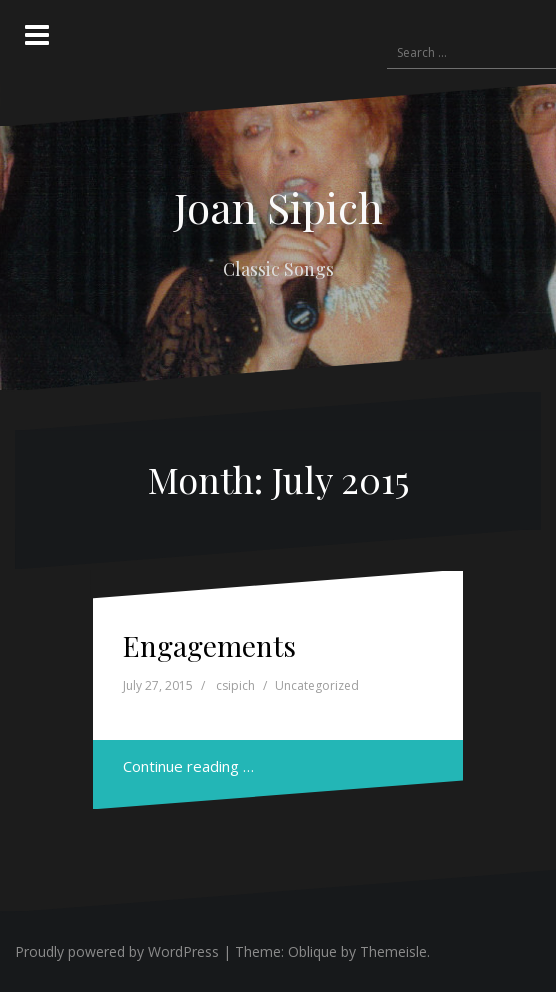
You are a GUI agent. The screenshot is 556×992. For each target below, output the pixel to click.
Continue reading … (188, 766)
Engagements (209, 645)
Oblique (312, 951)
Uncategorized (317, 685)
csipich (235, 685)
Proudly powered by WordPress (117, 951)
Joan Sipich (278, 207)
